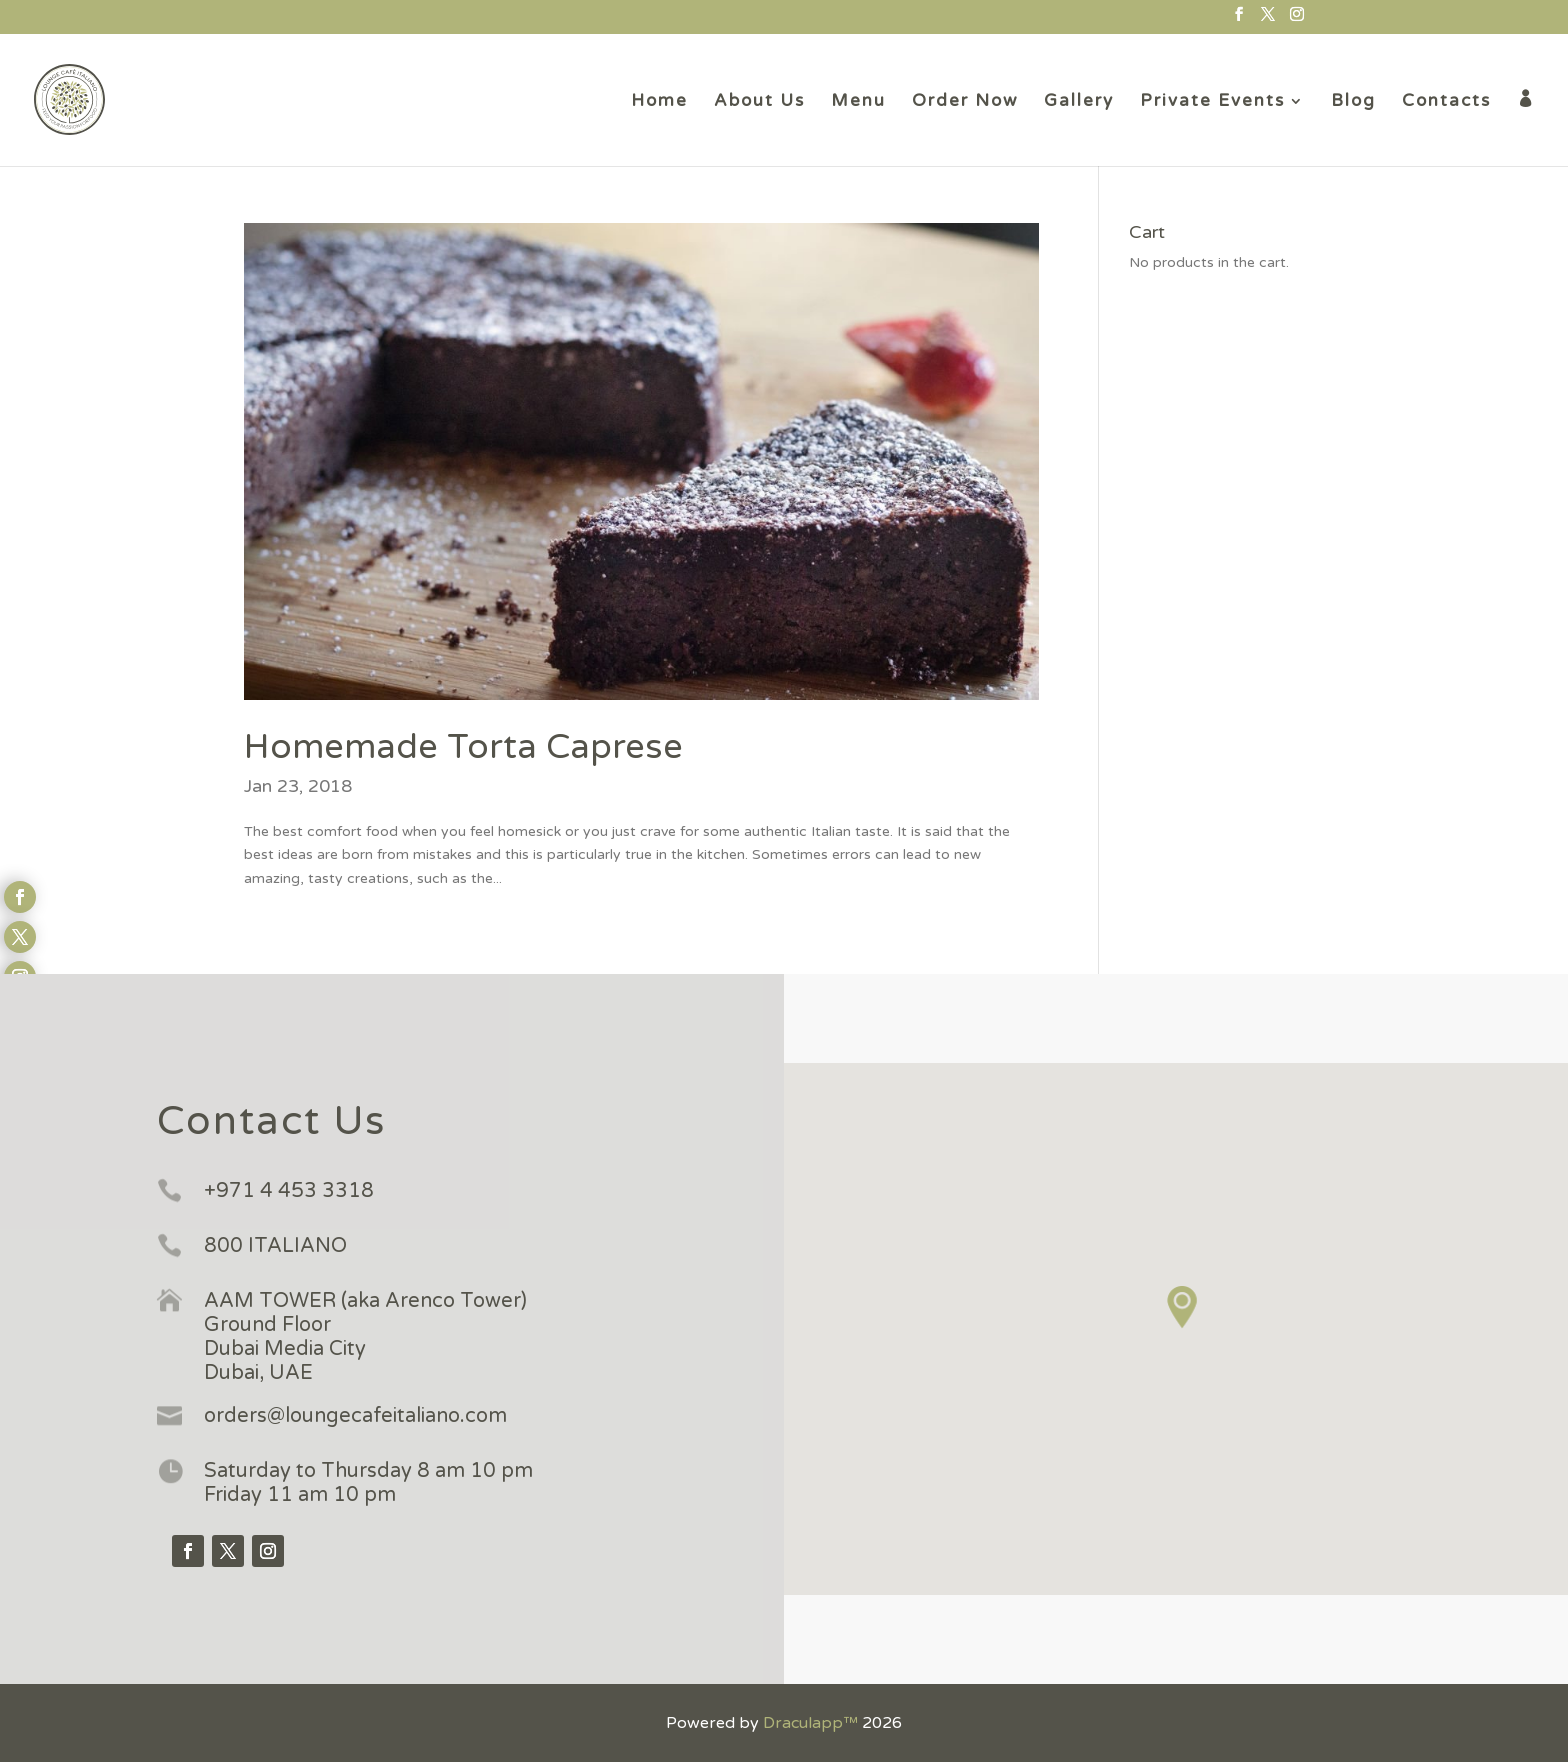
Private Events (1212, 102)
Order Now (965, 102)
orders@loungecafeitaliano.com (355, 1416)
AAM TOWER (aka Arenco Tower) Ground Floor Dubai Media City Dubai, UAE (365, 1336)
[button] (1183, 1307)
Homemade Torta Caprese (463, 747)
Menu (858, 102)
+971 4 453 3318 (289, 1191)
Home (659, 102)
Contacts (1446, 102)
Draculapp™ (810, 1723)
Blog (1353, 102)
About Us (759, 102)
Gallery (1079, 102)
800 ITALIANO (275, 1246)
